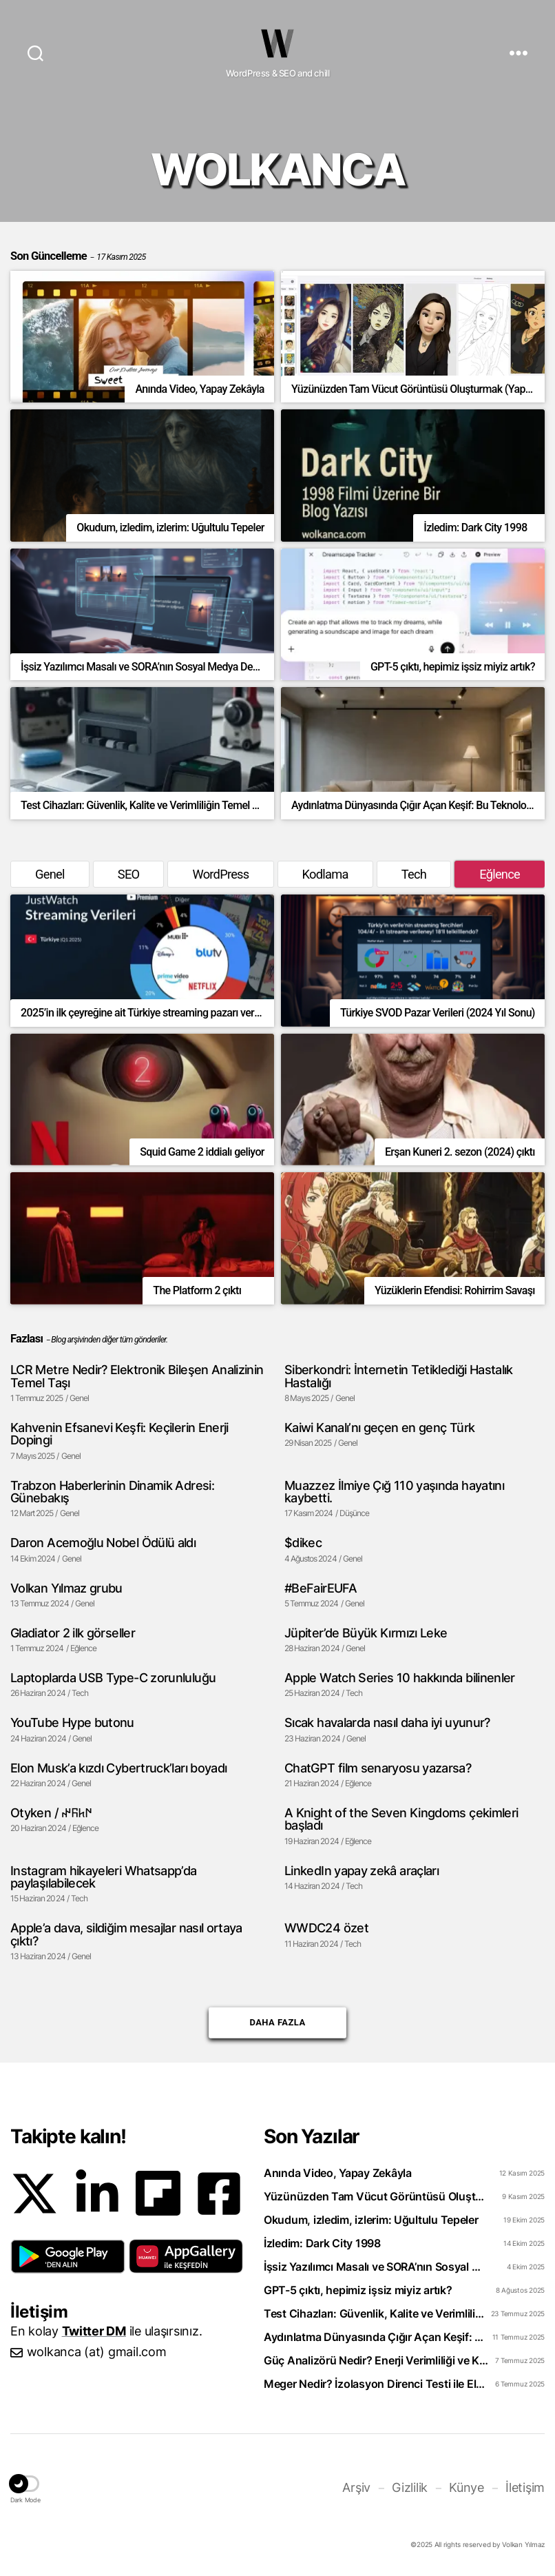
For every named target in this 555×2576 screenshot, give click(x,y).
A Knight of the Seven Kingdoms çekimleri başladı (401, 1819)
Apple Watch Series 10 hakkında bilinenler (399, 1677)
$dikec (303, 1542)
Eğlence (499, 874)
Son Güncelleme (78, 256)
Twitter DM (94, 2331)
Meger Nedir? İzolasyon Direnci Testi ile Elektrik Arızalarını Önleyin (376, 2384)
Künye (466, 2487)
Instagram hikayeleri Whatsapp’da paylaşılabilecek (103, 1877)
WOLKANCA (277, 43)
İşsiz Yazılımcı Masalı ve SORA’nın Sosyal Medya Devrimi (376, 2266)
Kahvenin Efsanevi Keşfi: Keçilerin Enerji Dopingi (119, 1434)
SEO (129, 874)
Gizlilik (410, 2487)
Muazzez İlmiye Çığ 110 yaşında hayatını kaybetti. (394, 1491)
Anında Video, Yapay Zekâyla (338, 2173)
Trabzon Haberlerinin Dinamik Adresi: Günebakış (112, 1491)
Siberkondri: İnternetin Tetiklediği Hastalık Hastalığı (398, 1376)
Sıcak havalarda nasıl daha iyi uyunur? (387, 1722)
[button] (67, 2256)
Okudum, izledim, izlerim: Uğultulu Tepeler (371, 2220)
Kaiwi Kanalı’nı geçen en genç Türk (379, 1427)
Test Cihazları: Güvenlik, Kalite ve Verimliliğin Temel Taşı (376, 2313)
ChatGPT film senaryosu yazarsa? (377, 1767)
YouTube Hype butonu (72, 1722)
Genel (50, 874)
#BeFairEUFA (320, 1588)
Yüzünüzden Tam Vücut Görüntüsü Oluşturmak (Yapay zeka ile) (376, 2196)
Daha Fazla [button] (277, 2017)
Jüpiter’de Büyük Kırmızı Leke (365, 1632)
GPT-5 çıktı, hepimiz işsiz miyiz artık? (358, 2290)
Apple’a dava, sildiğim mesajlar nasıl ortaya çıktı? (126, 1934)
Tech (413, 874)
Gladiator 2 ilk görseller (72, 1632)
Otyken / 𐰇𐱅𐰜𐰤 (51, 1812)
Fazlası (26, 1338)
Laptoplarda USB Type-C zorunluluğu (113, 1677)
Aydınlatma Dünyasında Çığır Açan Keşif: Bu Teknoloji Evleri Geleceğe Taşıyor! (376, 2337)
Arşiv (356, 2487)
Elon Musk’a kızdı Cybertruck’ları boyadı (118, 1767)
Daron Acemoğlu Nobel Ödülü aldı (103, 1542)
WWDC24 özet (326, 1927)
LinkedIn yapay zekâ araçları (361, 1870)
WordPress (220, 874)
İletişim (525, 2487)
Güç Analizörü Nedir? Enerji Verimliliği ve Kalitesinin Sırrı (376, 2360)
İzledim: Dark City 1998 (322, 2243)
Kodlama (325, 874)
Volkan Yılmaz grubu (66, 1588)
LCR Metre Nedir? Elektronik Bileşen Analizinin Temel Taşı (137, 1376)
